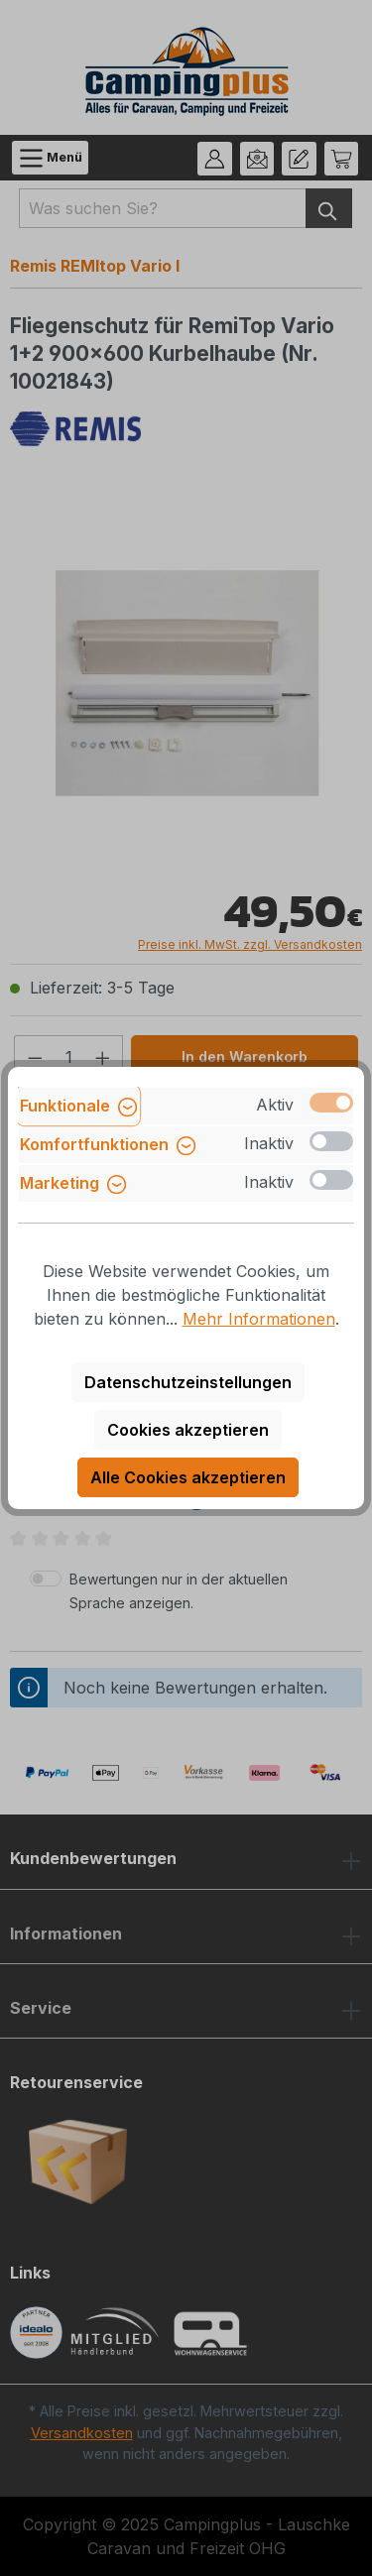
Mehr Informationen (259, 1319)
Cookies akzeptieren (188, 1430)
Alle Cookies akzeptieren (188, 1477)
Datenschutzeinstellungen (188, 1382)
